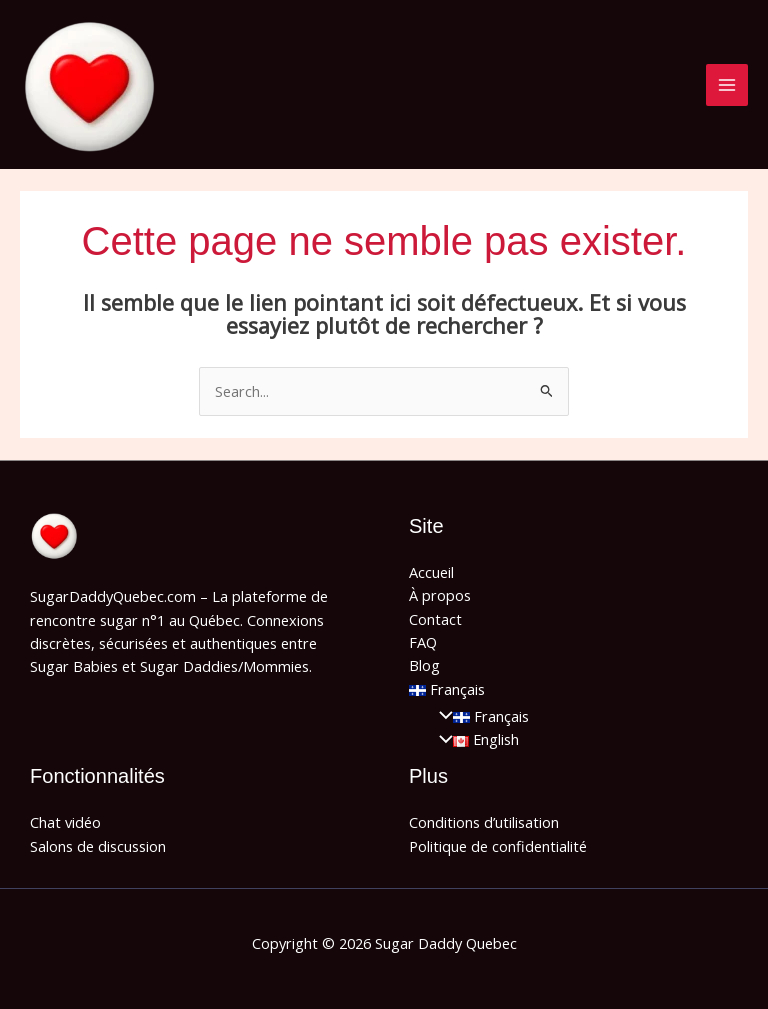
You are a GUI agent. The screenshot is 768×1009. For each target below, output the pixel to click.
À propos (440, 595)
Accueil (431, 572)
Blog (424, 665)
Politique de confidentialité (498, 846)
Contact (435, 619)
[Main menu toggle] (727, 85)
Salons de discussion (98, 846)
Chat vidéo (65, 822)
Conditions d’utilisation (484, 822)
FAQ (423, 642)
